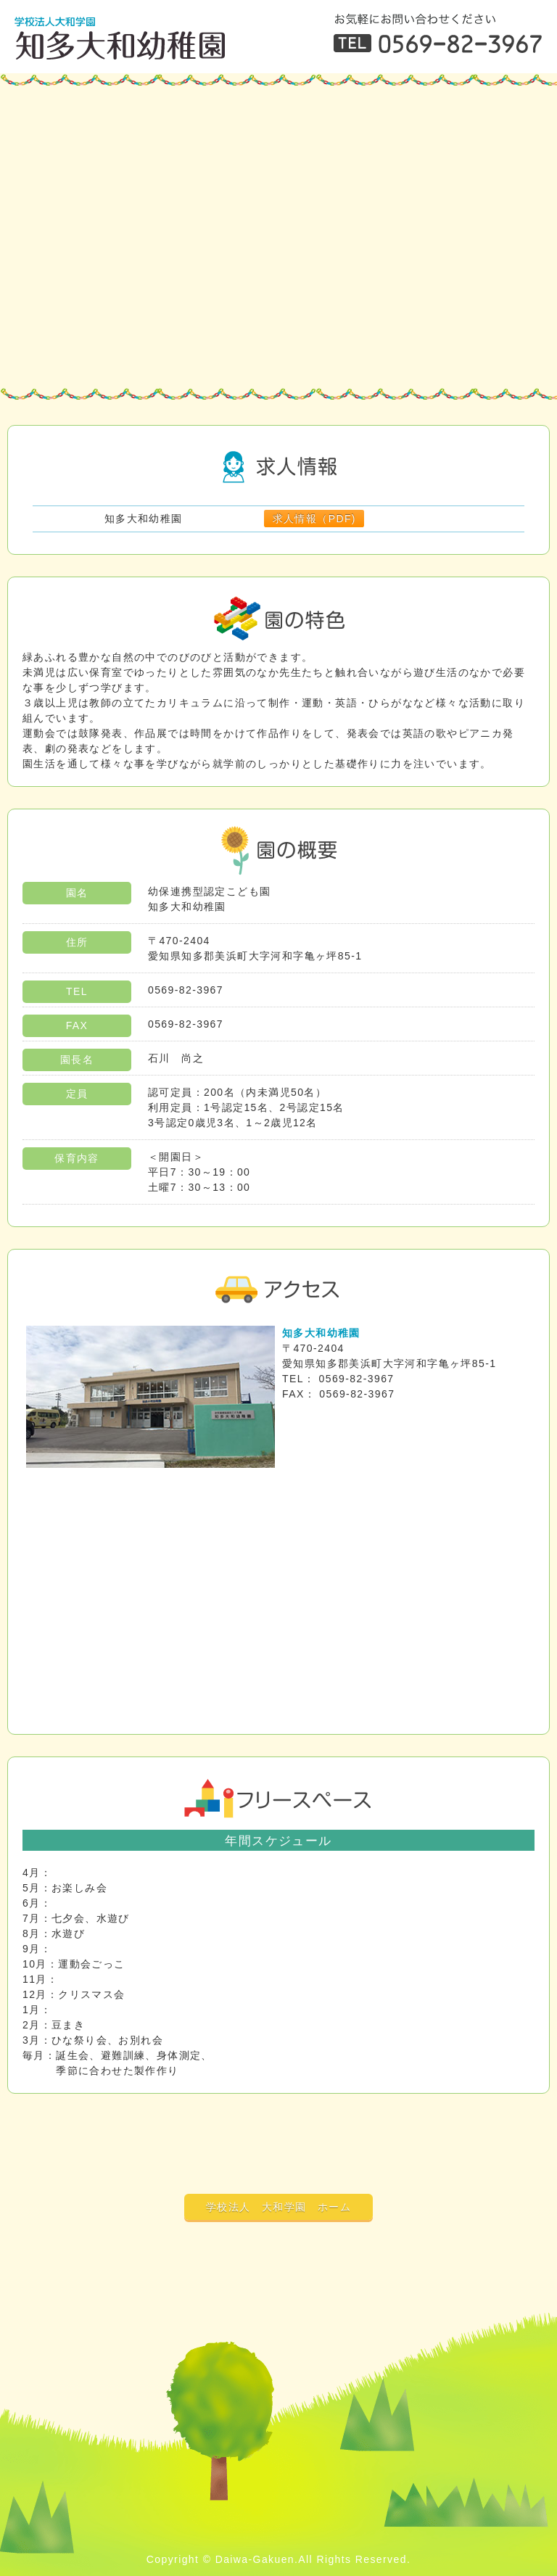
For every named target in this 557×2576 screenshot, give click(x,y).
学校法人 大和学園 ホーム (278, 2207)
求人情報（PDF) (314, 518)
